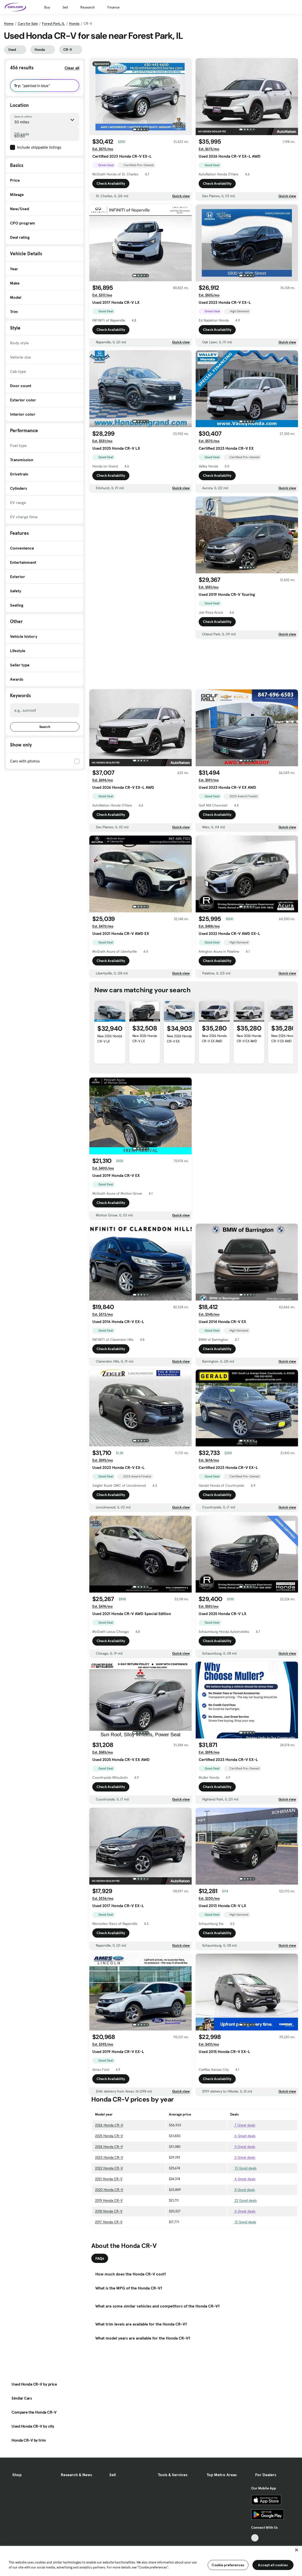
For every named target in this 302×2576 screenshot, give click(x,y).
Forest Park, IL (53, 23)
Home (9, 23)
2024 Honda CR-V (109, 2146)
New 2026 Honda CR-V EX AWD (214, 1038)
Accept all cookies (273, 2565)
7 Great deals (242, 2125)
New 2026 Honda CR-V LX (109, 1039)
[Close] (296, 2549)
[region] (151, 2560)
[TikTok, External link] (254, 2537)
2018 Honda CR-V (108, 2211)
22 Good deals (243, 2200)
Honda (74, 23)
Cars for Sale (28, 23)
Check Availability (111, 183)
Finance (113, 7)
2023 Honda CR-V (109, 2157)
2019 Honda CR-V (109, 2200)
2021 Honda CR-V (108, 2179)
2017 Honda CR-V (108, 2222)
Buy (47, 7)
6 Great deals (242, 2136)
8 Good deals (242, 2189)
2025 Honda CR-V (109, 2136)
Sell (65, 7)
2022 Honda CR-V (109, 2168)
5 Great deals (242, 2146)
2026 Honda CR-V (109, 2125)
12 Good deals (243, 2222)
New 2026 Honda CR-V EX (179, 1039)
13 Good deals (243, 2168)
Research (87, 7)
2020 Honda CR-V (109, 2189)
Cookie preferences (228, 2565)
